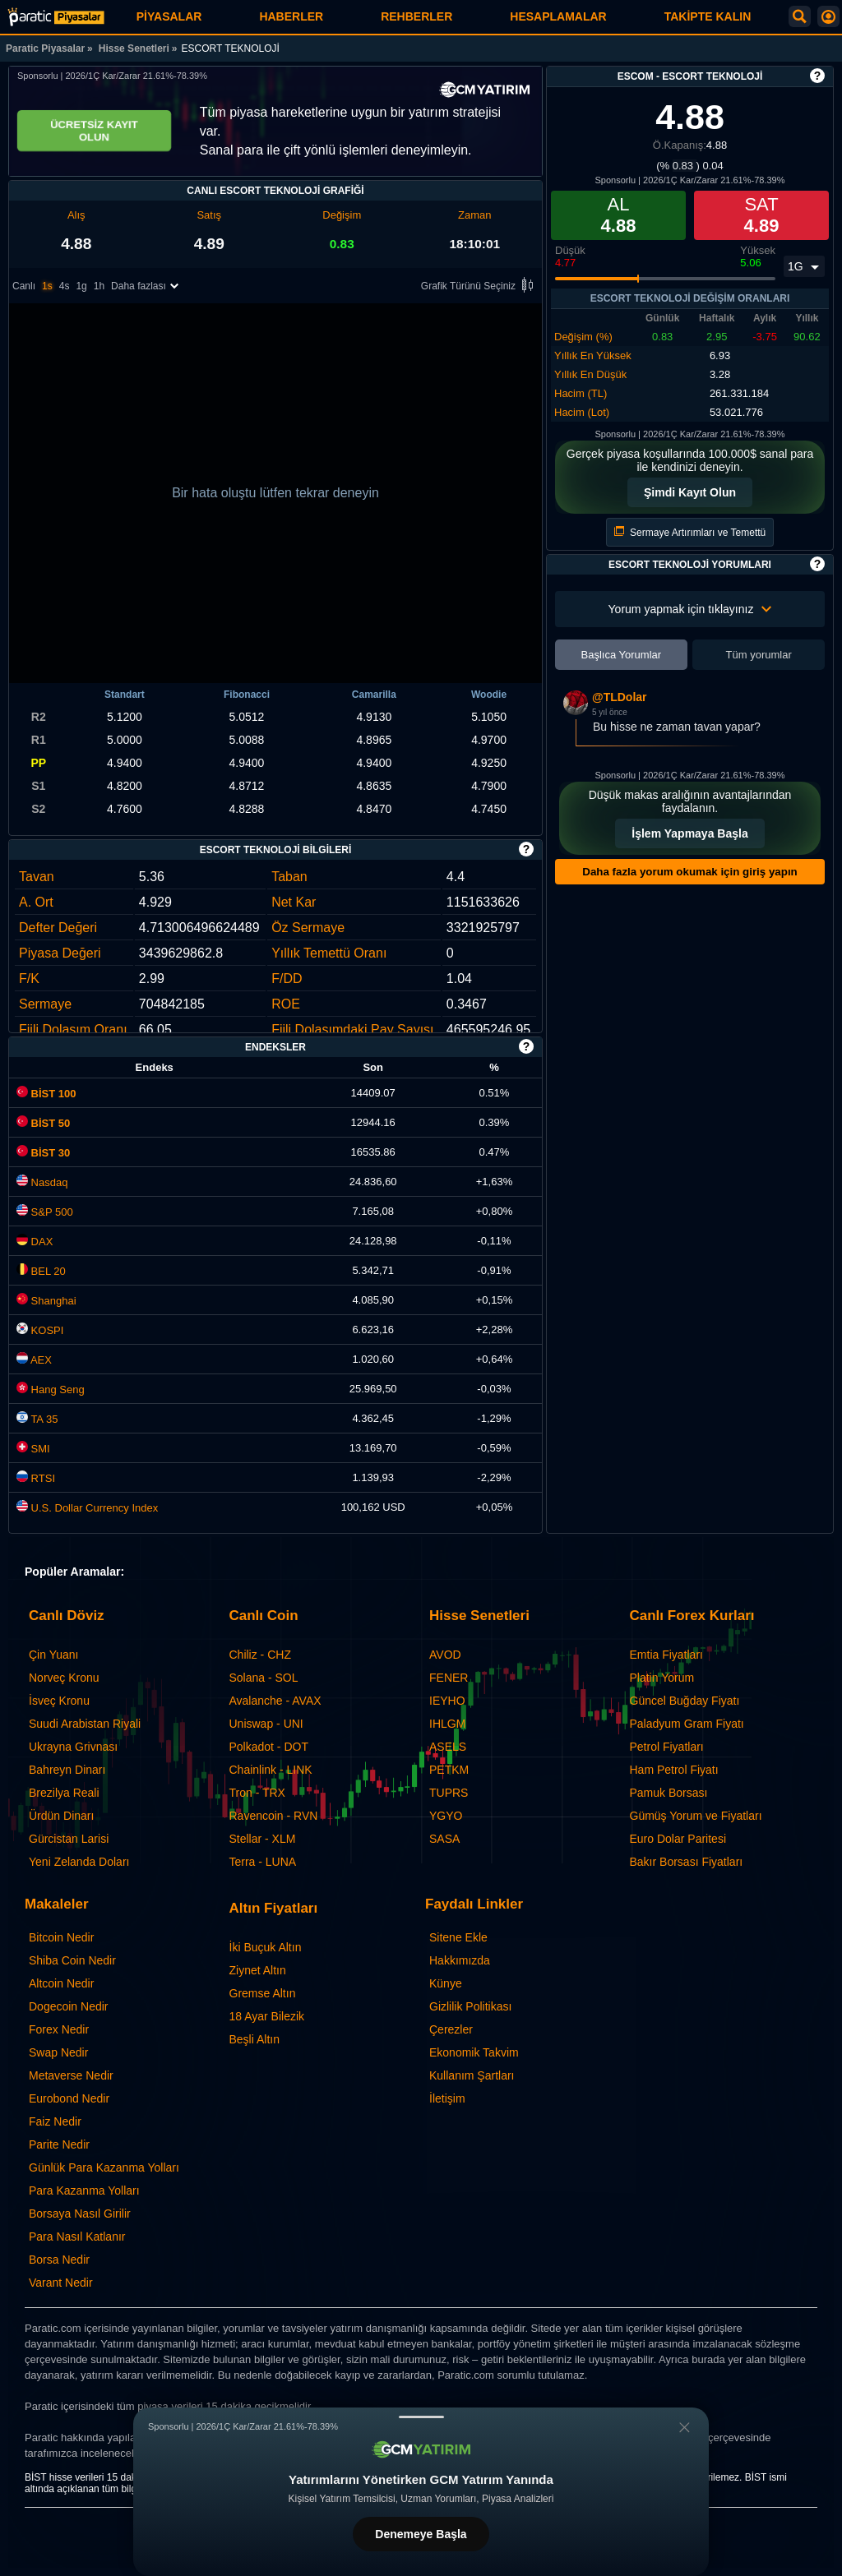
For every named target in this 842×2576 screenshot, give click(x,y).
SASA (444, 1838)
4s (64, 287)
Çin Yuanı (53, 1654)
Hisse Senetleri (134, 48)
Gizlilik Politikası (470, 2006)
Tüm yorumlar (759, 655)
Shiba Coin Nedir (72, 1960)
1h (99, 287)
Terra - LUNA (263, 1861)
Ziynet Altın (257, 1970)
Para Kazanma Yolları (84, 2190)
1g (81, 287)
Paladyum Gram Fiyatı (687, 1723)
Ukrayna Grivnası (73, 1746)
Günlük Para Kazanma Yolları (104, 2167)
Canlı (23, 287)
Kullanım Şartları (471, 2075)
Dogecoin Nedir (69, 2006)
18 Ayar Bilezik (267, 2016)
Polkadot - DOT (268, 1746)
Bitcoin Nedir (61, 1937)
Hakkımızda (459, 1960)
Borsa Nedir (59, 2259)
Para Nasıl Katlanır (77, 2236)
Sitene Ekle (458, 1937)
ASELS (447, 1746)
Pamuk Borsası (669, 1792)
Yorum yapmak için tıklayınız (690, 609)
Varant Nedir (61, 2282)
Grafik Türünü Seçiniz (480, 287)
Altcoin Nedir (61, 1983)
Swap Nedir (58, 2052)
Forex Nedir (59, 2029)
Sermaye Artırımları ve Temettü (690, 532)
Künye (445, 1983)
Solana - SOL (263, 1677)
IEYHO (447, 1700)
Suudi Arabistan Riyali (85, 1723)
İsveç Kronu (59, 1700)
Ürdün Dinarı (61, 1815)
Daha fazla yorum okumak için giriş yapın (689, 872)
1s (47, 287)
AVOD (445, 1654)
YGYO (445, 1815)
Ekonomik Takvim (474, 2052)
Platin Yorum (662, 1677)
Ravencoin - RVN (273, 1815)
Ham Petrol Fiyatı (674, 1769)
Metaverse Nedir (71, 2075)
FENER (448, 1677)
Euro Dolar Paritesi (678, 1838)
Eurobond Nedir (69, 2098)
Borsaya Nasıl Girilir (80, 2213)
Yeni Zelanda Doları (79, 1861)
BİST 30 (43, 1153)
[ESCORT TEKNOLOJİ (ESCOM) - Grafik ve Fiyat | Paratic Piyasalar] (56, 17)
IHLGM (447, 1723)
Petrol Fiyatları (667, 1746)
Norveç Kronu (64, 1677)
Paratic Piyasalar (45, 48)
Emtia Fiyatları (666, 1654)
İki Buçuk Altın (265, 1947)
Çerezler (451, 2029)
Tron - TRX (257, 1792)
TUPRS (448, 1792)
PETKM (449, 1769)
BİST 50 (43, 1123)
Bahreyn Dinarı (67, 1769)
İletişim (447, 2098)
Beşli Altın (254, 2039)
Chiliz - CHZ (260, 1654)
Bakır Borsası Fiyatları (686, 1861)
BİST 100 (46, 1093)
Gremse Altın (262, 1993)
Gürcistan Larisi (69, 1838)
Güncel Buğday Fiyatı (685, 1700)
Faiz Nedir (55, 2121)
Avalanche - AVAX (275, 1700)
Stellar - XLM (262, 1838)
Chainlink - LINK (270, 1769)
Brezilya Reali (64, 1792)
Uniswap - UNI (266, 1723)
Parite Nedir (59, 2144)
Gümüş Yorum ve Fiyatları (696, 1815)
